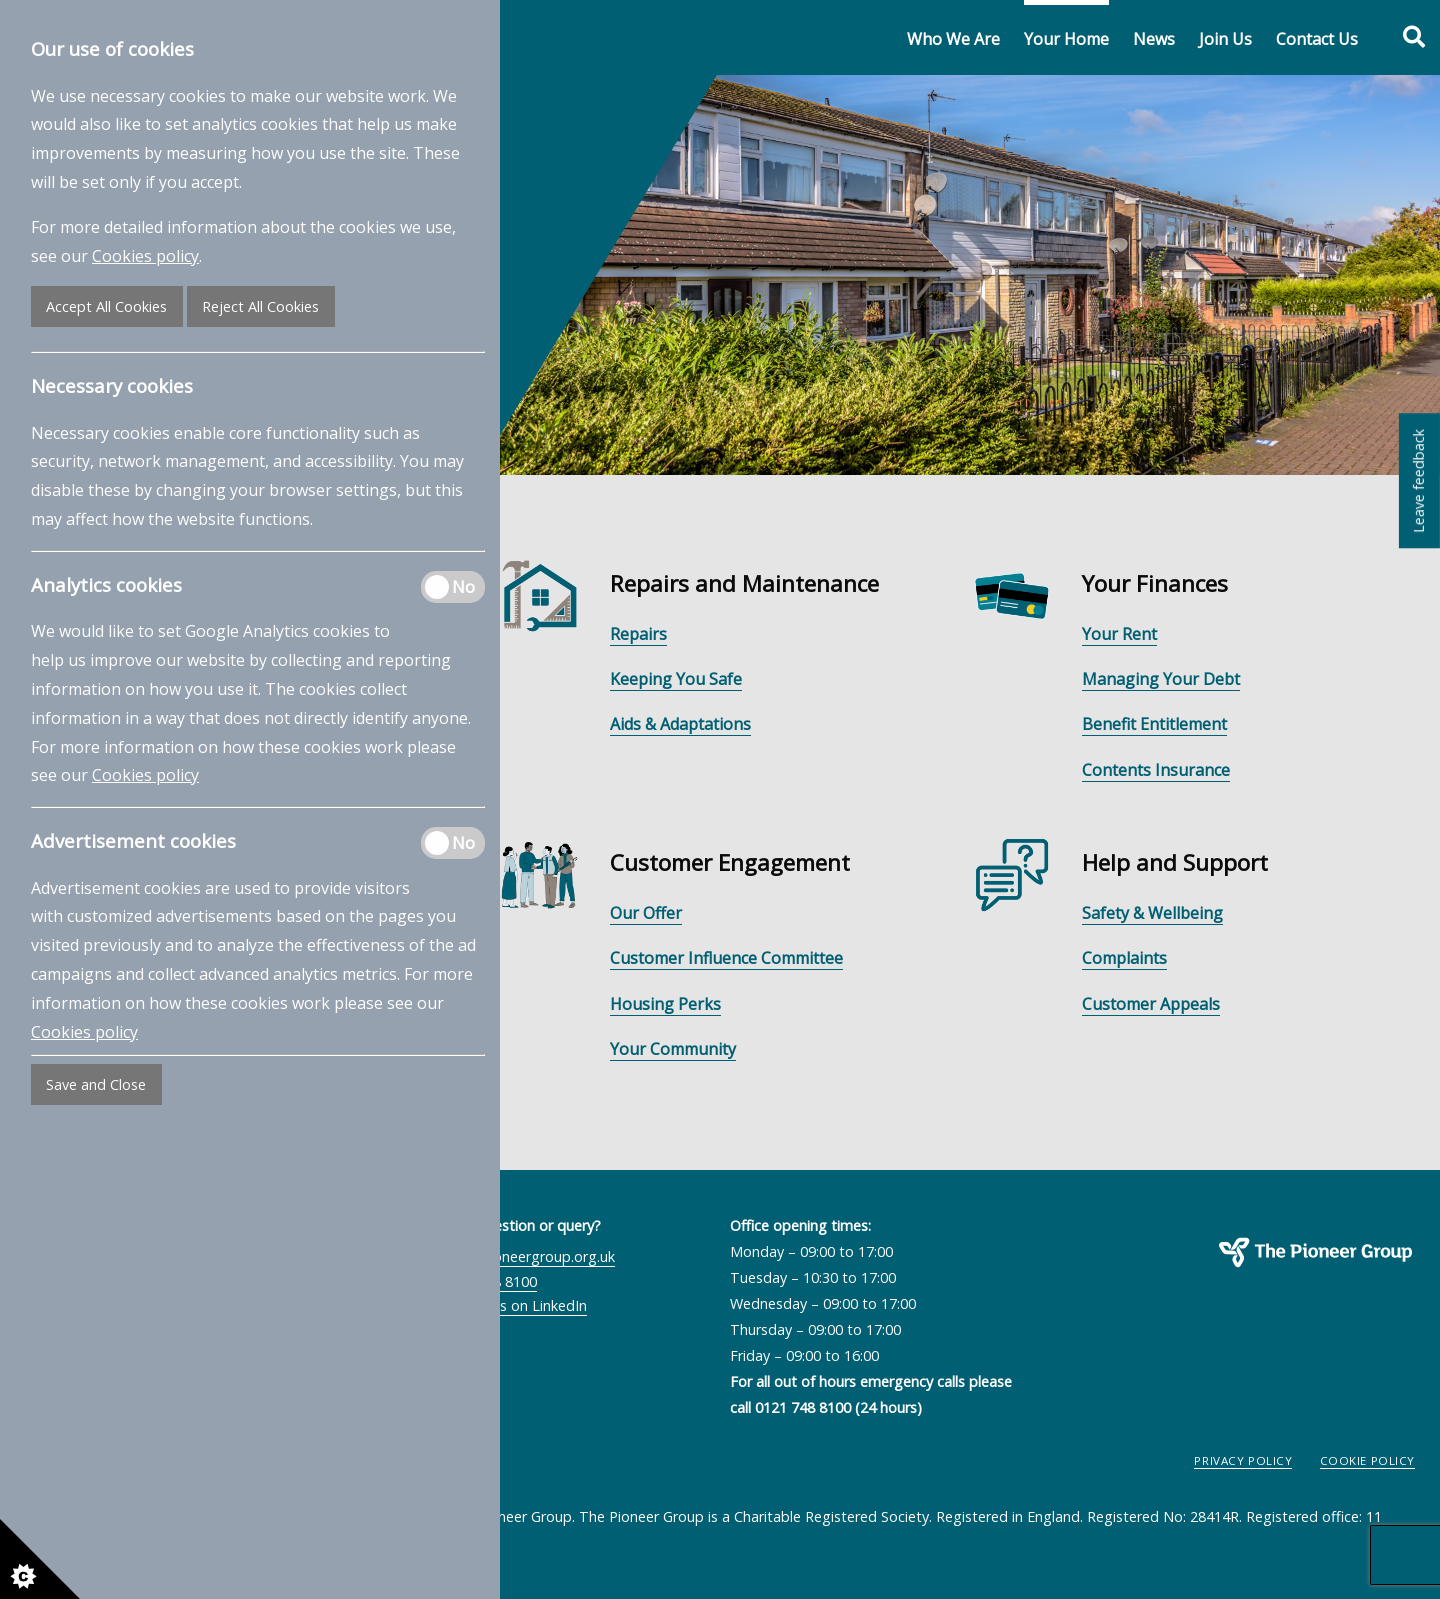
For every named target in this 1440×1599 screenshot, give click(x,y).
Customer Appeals (1151, 1004)
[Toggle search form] (1403, 37)
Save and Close (96, 1084)
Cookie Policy (1368, 1460)
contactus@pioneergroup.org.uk (508, 1256)
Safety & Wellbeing (1152, 913)
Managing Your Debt (1161, 679)
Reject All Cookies (260, 306)
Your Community (673, 1049)
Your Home (1066, 39)
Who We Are (953, 39)
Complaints (1124, 958)
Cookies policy (145, 256)
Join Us (1225, 39)
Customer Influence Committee (726, 958)
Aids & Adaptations (680, 724)
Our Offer (646, 913)
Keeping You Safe (676, 679)
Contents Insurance (1156, 770)
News (1154, 39)
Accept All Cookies (106, 306)
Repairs (638, 634)
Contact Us (1317, 39)
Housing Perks (665, 1004)
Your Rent (1119, 634)
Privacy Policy (1243, 1460)
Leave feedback (1418, 481)
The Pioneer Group (1249, 1277)
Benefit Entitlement (1154, 724)
